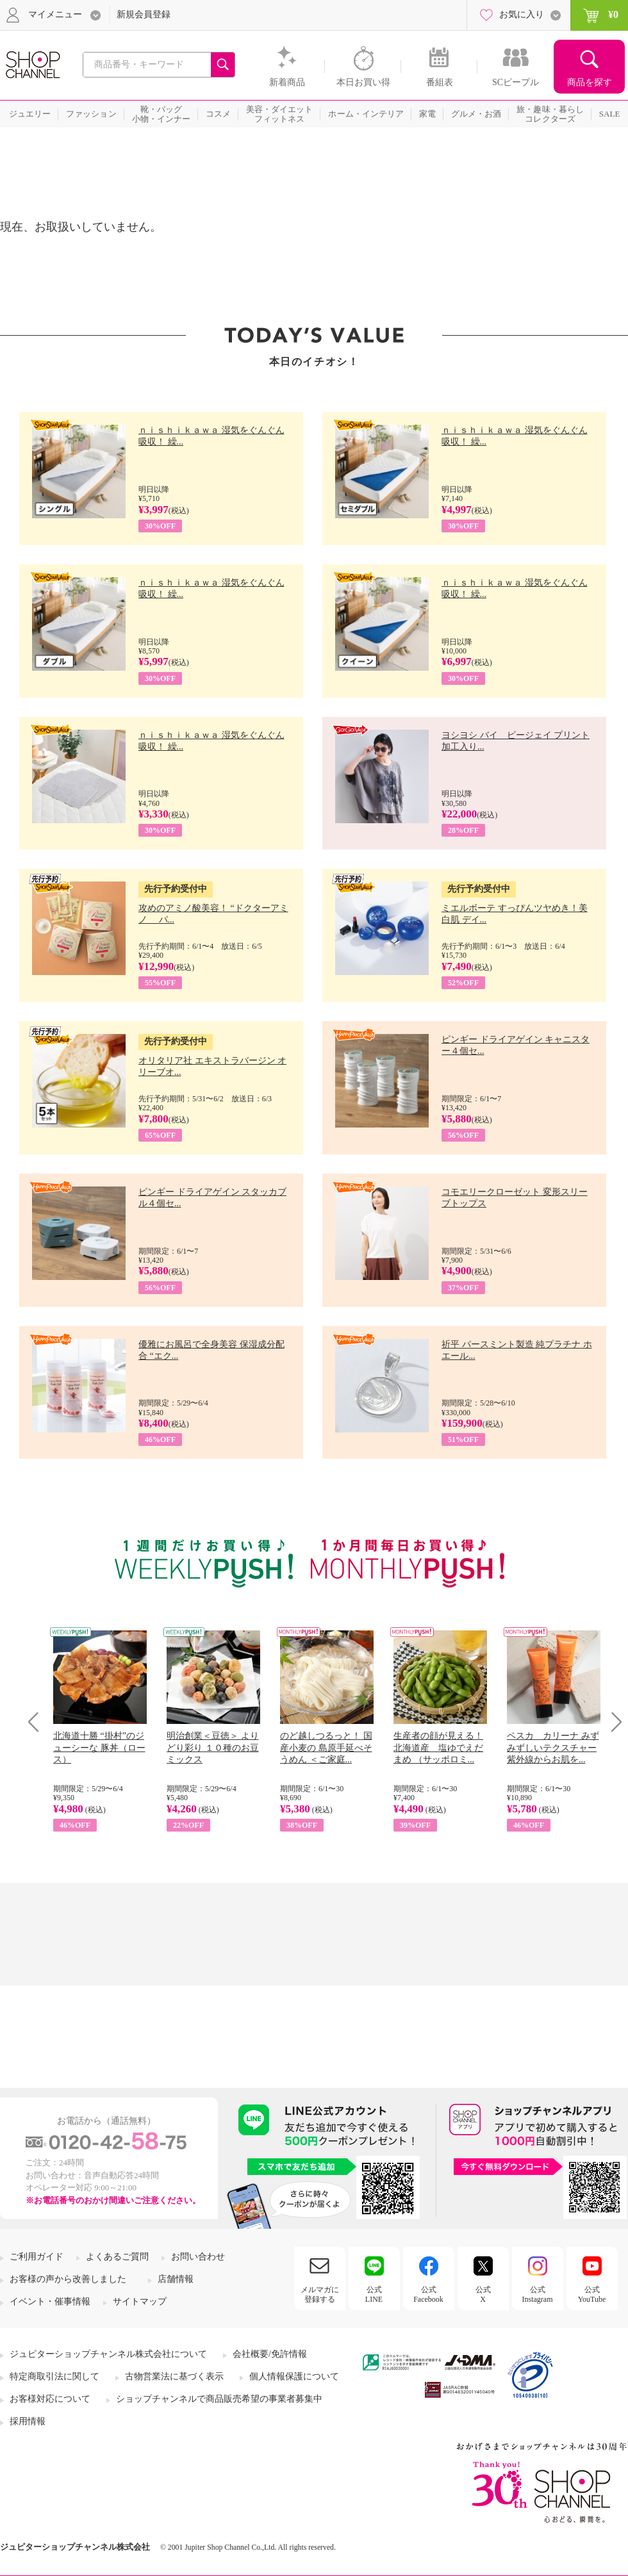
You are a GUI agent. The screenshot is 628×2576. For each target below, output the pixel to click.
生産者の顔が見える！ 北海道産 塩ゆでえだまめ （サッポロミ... (438, 1747)
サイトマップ (140, 2301)
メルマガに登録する (320, 2294)
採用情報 (27, 2421)
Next (612, 1721)
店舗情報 (176, 2279)
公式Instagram (537, 2294)
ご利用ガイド (36, 2256)
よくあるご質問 (117, 2256)
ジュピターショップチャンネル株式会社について (108, 2354)
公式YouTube (592, 2294)
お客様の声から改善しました (68, 2279)
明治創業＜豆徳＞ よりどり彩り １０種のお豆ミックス (213, 1747)
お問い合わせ (198, 2256)
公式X (483, 2294)
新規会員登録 (143, 14)
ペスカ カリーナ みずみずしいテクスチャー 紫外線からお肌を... (553, 1747)
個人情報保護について (294, 2376)
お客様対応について (50, 2399)
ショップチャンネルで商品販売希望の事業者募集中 (219, 2399)
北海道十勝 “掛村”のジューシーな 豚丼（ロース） (99, 1747)
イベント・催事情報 (50, 2301)
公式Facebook (428, 2294)
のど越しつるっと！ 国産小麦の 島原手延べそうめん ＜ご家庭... (326, 1747)
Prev (38, 1721)
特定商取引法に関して (54, 2376)
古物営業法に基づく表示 (174, 2376)
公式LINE (374, 2294)
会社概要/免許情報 (270, 2354)
